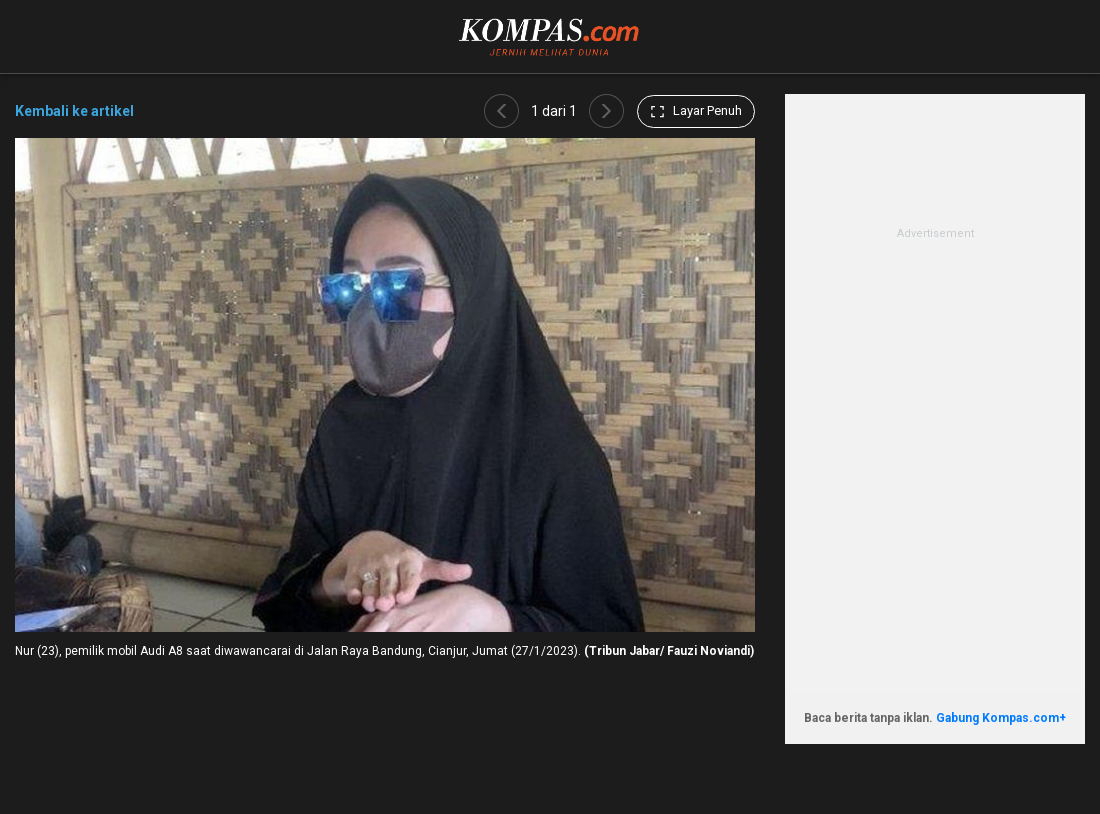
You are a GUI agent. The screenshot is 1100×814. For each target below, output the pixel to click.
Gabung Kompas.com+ (1001, 718)
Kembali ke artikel (74, 111)
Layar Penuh (696, 111)
